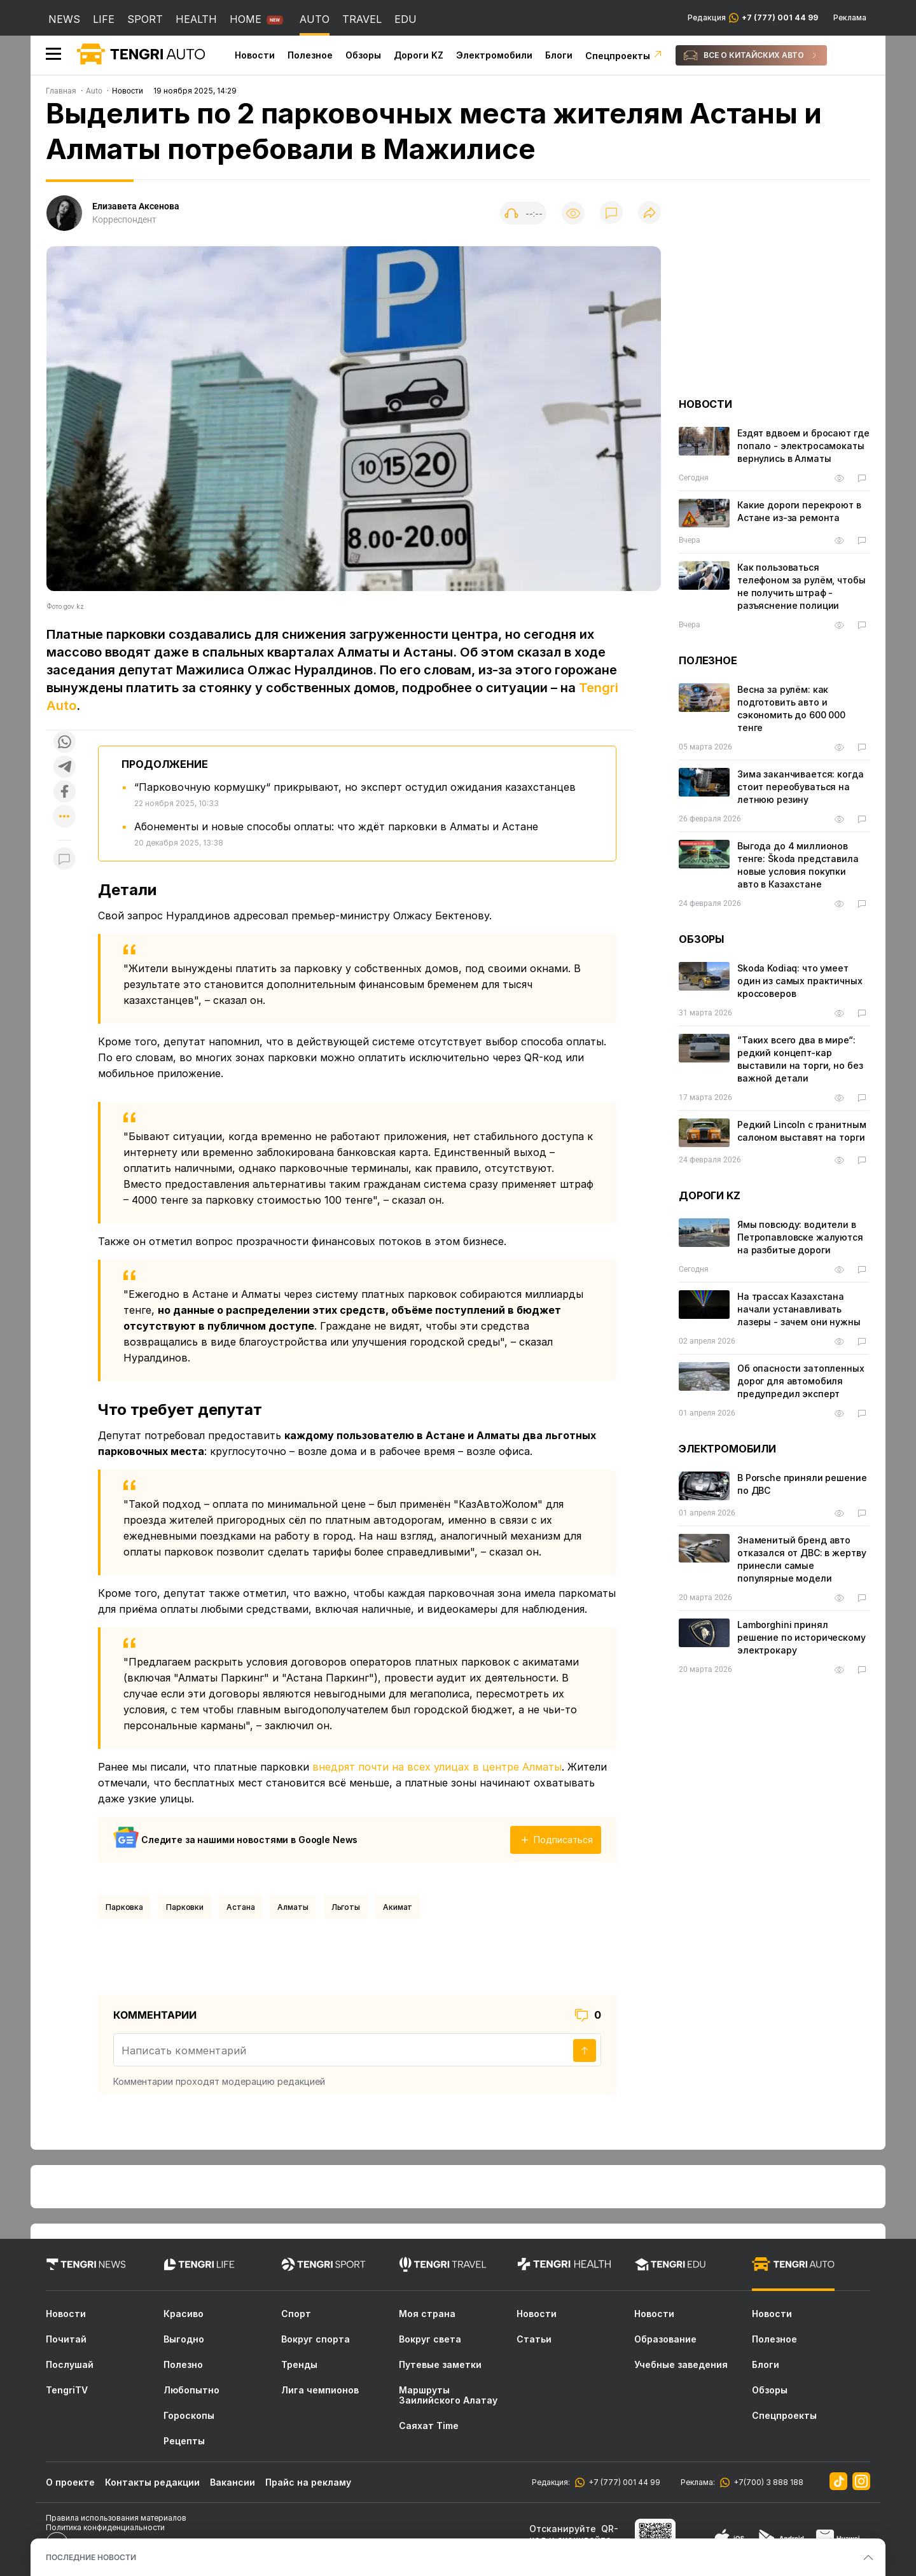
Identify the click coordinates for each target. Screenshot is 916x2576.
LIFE (103, 19)
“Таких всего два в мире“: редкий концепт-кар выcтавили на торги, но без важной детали (800, 1058)
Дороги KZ (418, 55)
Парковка (124, 1907)
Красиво (183, 2314)
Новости (255, 55)
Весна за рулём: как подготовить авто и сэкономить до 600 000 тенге (791, 708)
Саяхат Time (429, 2426)
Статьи (534, 2339)
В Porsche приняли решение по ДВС (802, 1484)
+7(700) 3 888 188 (766, 2482)
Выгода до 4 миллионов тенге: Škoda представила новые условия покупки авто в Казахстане (798, 864)
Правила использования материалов (116, 2518)
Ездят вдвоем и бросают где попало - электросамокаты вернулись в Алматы (803, 446)
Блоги (558, 55)
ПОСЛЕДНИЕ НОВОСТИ (91, 2557)
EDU (405, 19)
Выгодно (183, 2339)
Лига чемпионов (320, 2390)
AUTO (315, 19)
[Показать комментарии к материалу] (64, 859)
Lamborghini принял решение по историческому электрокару (801, 1637)
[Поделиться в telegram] (64, 767)
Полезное (310, 55)
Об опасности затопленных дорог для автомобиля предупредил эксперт (800, 1381)
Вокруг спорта (315, 2339)
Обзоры (363, 55)
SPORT (145, 19)
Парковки (185, 1907)
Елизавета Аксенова (135, 206)
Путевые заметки (440, 2365)
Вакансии (232, 2482)
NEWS (64, 19)
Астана (240, 1907)
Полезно (183, 2365)
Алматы (292, 1907)
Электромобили (494, 55)
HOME (245, 19)
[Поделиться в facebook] (64, 792)
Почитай (66, 2339)
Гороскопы (188, 2416)
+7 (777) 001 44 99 (622, 2482)
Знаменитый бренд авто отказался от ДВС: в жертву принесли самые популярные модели (801, 1559)
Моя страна (427, 2314)
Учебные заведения (681, 2365)
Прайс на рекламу (308, 2482)
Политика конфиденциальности (105, 2527)
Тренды (299, 2365)
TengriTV (67, 2390)
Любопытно (191, 2390)
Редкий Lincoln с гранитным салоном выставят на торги (801, 1131)
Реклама (849, 17)
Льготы (345, 1907)
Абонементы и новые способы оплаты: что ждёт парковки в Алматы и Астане (336, 826)
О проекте (70, 2482)
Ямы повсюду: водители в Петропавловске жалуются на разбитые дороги (800, 1237)
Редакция (753, 18)
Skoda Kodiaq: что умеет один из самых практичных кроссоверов (800, 981)
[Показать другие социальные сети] (64, 817)
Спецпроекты (624, 55)
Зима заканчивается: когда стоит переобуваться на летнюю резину (800, 787)
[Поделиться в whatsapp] (64, 742)
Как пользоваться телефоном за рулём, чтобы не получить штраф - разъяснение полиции (801, 586)
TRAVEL (362, 19)
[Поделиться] (649, 213)
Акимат (397, 1907)
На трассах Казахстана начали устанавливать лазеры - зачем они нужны (799, 1309)
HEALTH (196, 19)
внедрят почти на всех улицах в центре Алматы (437, 1766)
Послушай (70, 2365)
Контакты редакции (152, 2482)
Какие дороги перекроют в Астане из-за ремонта (799, 511)
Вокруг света (430, 2339)
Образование (665, 2339)
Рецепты (184, 2441)
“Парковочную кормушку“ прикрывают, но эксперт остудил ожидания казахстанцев (355, 787)
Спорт (296, 2314)
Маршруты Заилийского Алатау (448, 2395)
